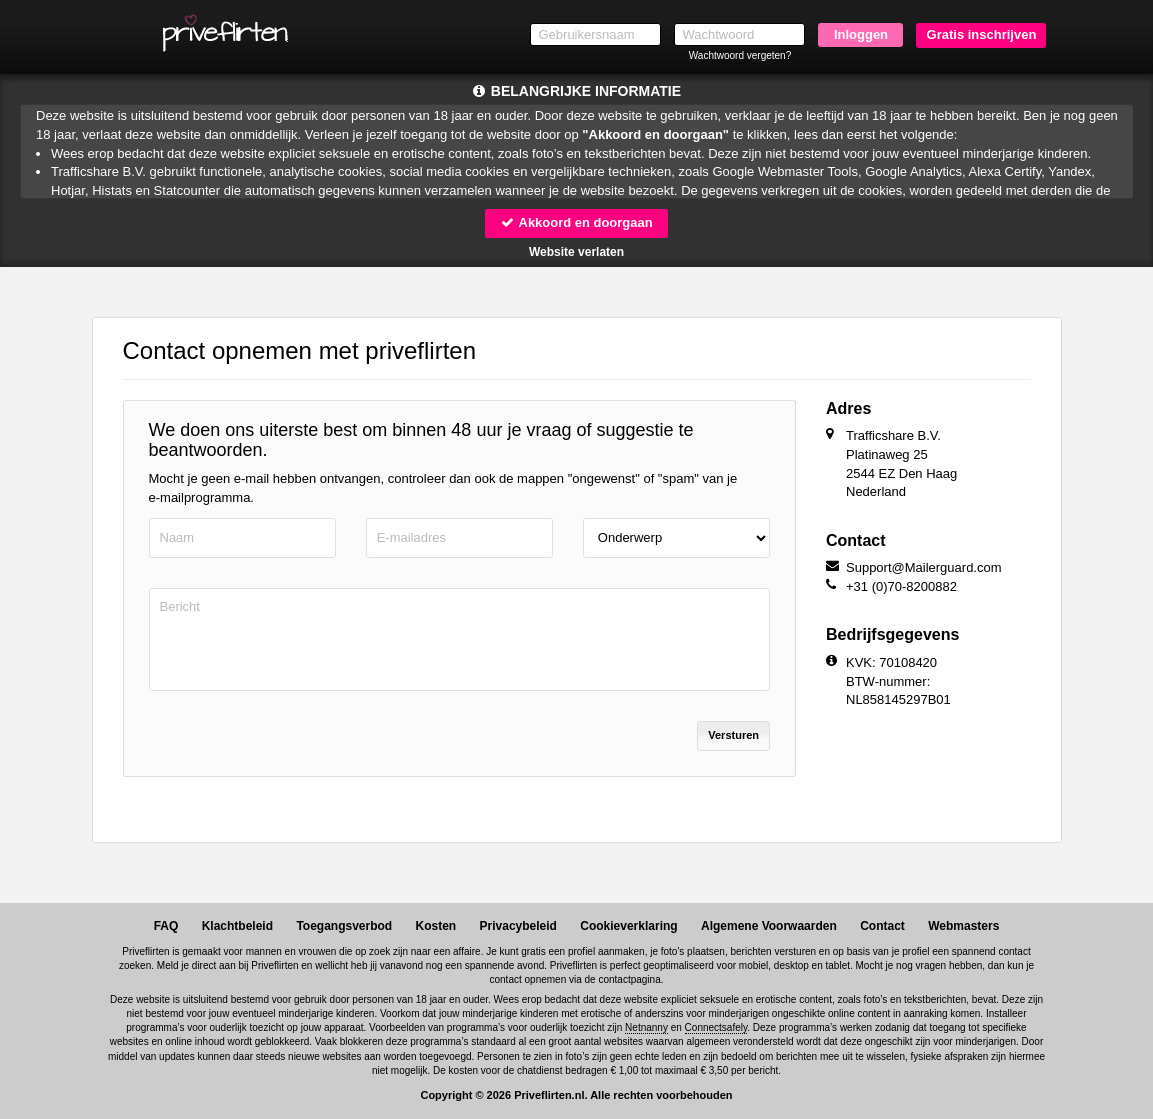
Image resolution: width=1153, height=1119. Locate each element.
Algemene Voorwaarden (769, 926)
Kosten (436, 926)
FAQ (166, 926)
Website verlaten (576, 252)
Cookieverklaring (628, 926)
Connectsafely (716, 1027)
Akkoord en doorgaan (576, 222)
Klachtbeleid (237, 926)
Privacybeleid (518, 926)
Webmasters (963, 926)
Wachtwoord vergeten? (740, 55)
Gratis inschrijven (982, 34)
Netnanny (646, 1027)
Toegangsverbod (344, 926)
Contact (882, 926)
